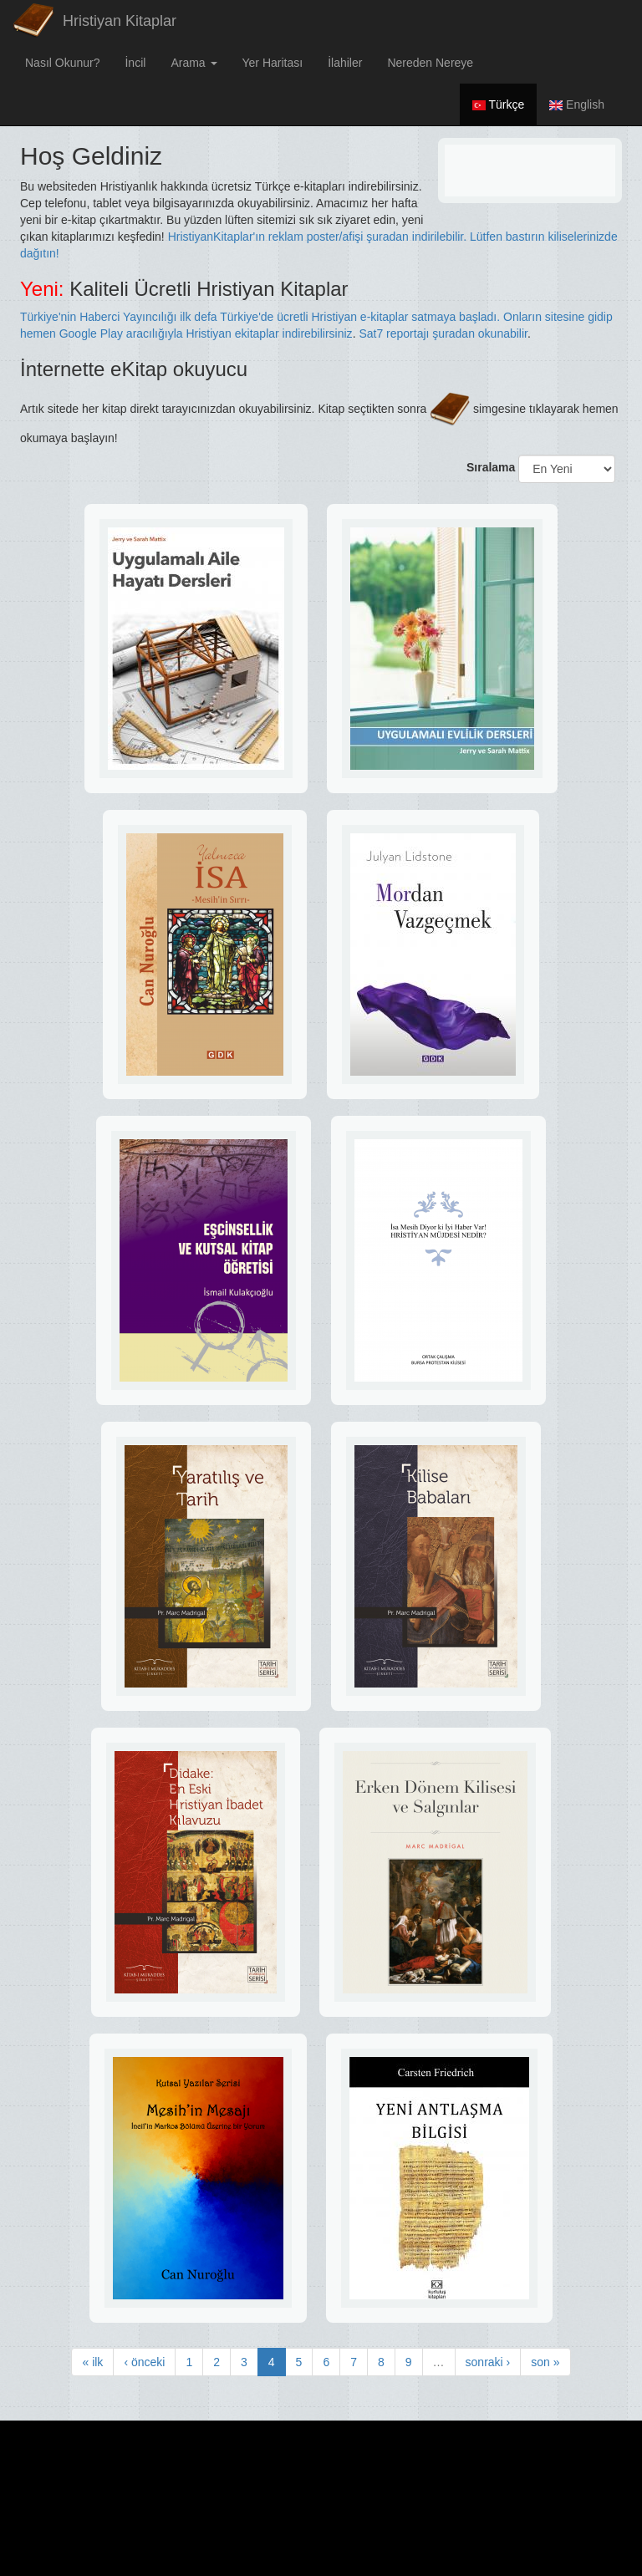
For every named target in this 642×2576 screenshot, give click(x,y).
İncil (135, 62)
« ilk (92, 2362)
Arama (194, 62)
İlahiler (345, 62)
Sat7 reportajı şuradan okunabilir (443, 333)
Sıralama (490, 467)
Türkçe (498, 104)
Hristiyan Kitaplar (119, 21)
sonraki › (488, 2362)
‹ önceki (144, 2362)
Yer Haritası (272, 62)
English (576, 104)
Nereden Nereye (430, 62)
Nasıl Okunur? (62, 62)
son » (545, 2362)
